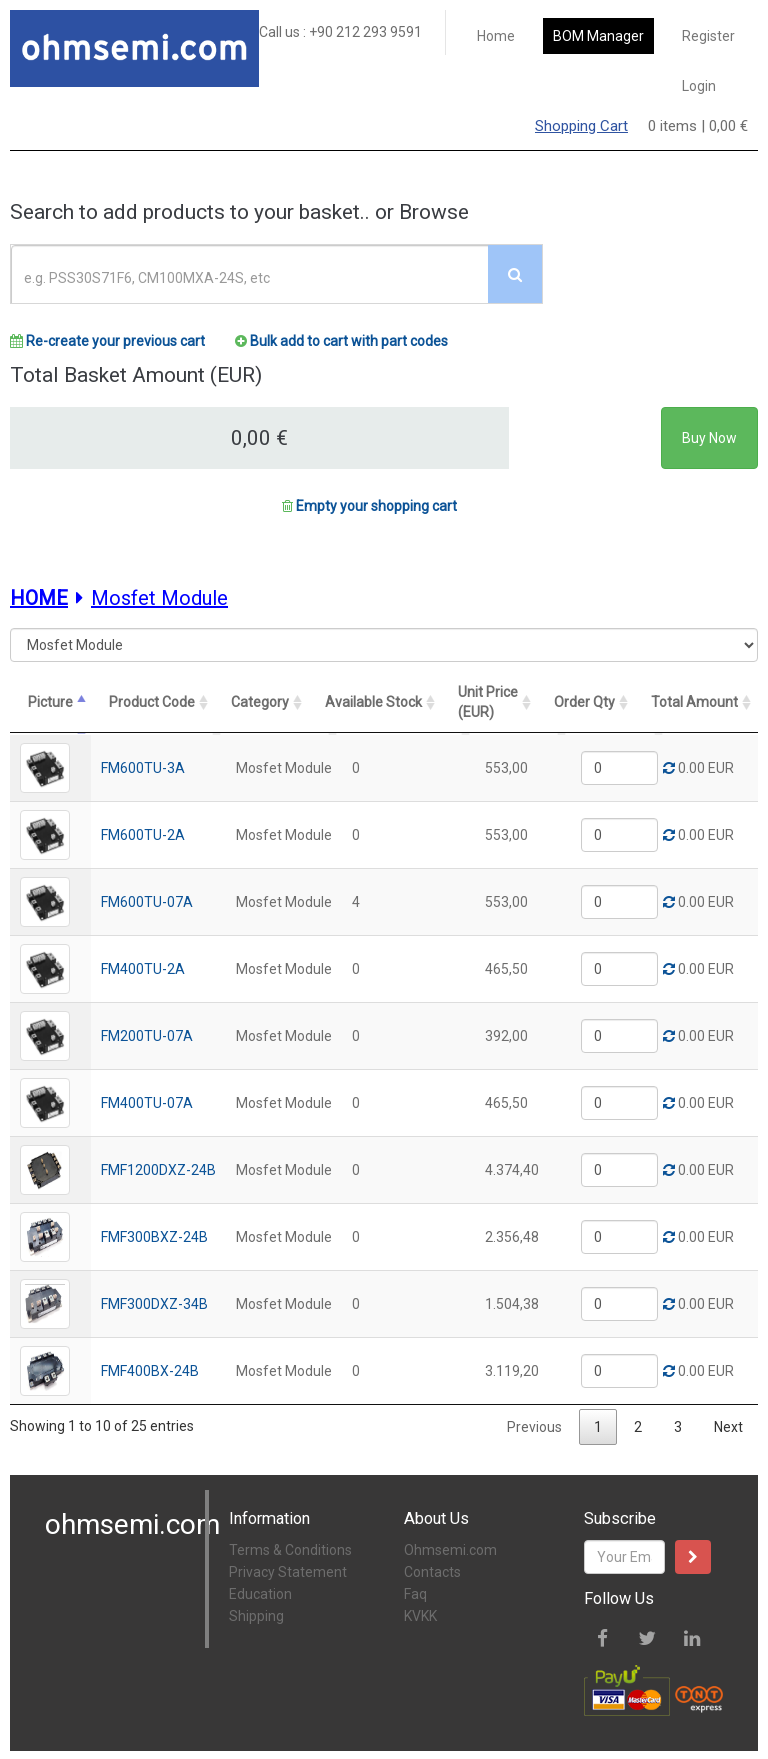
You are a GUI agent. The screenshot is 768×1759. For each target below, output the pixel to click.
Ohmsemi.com (450, 1548)
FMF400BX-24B (150, 1369)
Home (496, 36)
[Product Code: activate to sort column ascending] (158, 702)
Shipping (256, 1614)
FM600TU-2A (143, 833)
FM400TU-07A (147, 1101)
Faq (415, 1592)
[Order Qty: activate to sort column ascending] (619, 702)
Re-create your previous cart (107, 341)
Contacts (432, 1570)
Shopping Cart (581, 126)
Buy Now (709, 438)
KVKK (420, 1614)
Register (708, 36)
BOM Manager (598, 36)
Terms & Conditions (290, 1548)
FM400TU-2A (143, 967)
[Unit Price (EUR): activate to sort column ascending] (523, 702)
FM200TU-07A (147, 1034)
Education (260, 1592)
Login (699, 86)
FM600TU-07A (147, 900)
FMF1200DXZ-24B (158, 1168)
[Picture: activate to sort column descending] (50, 702)
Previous (534, 1425)
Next (728, 1425)
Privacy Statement (288, 1570)
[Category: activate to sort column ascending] (284, 702)
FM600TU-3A (143, 766)
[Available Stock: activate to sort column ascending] (408, 702)
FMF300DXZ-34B (154, 1302)
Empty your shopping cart (369, 506)
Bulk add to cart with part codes (341, 341)
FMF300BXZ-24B (154, 1235)
